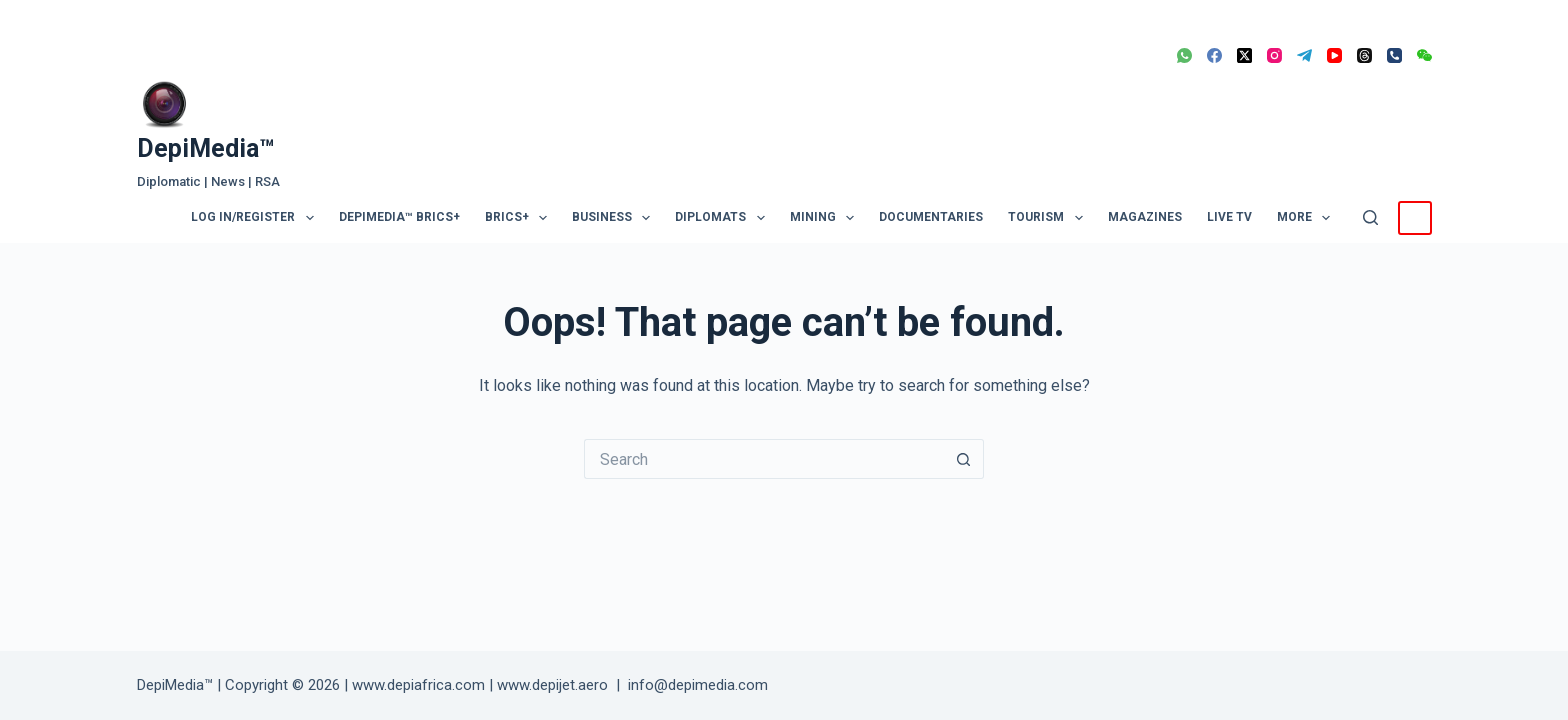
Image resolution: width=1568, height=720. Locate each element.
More (1307, 218)
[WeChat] (1424, 55)
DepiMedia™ (206, 148)
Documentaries (931, 217)
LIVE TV (1229, 217)
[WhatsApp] (1184, 55)
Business (615, 218)
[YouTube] (1334, 55)
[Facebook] (1214, 55)
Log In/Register (256, 218)
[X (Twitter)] (1244, 55)
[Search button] (964, 459)
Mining (826, 218)
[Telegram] (1304, 55)
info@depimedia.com (698, 685)
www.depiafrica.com (418, 685)
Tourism (1049, 218)
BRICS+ (520, 218)
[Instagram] (1274, 55)
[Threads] (1364, 55)
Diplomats (723, 218)
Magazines (1145, 217)
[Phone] (1394, 55)
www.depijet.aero (552, 685)
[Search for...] (764, 459)
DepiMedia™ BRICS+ (399, 217)
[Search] (1370, 217)
